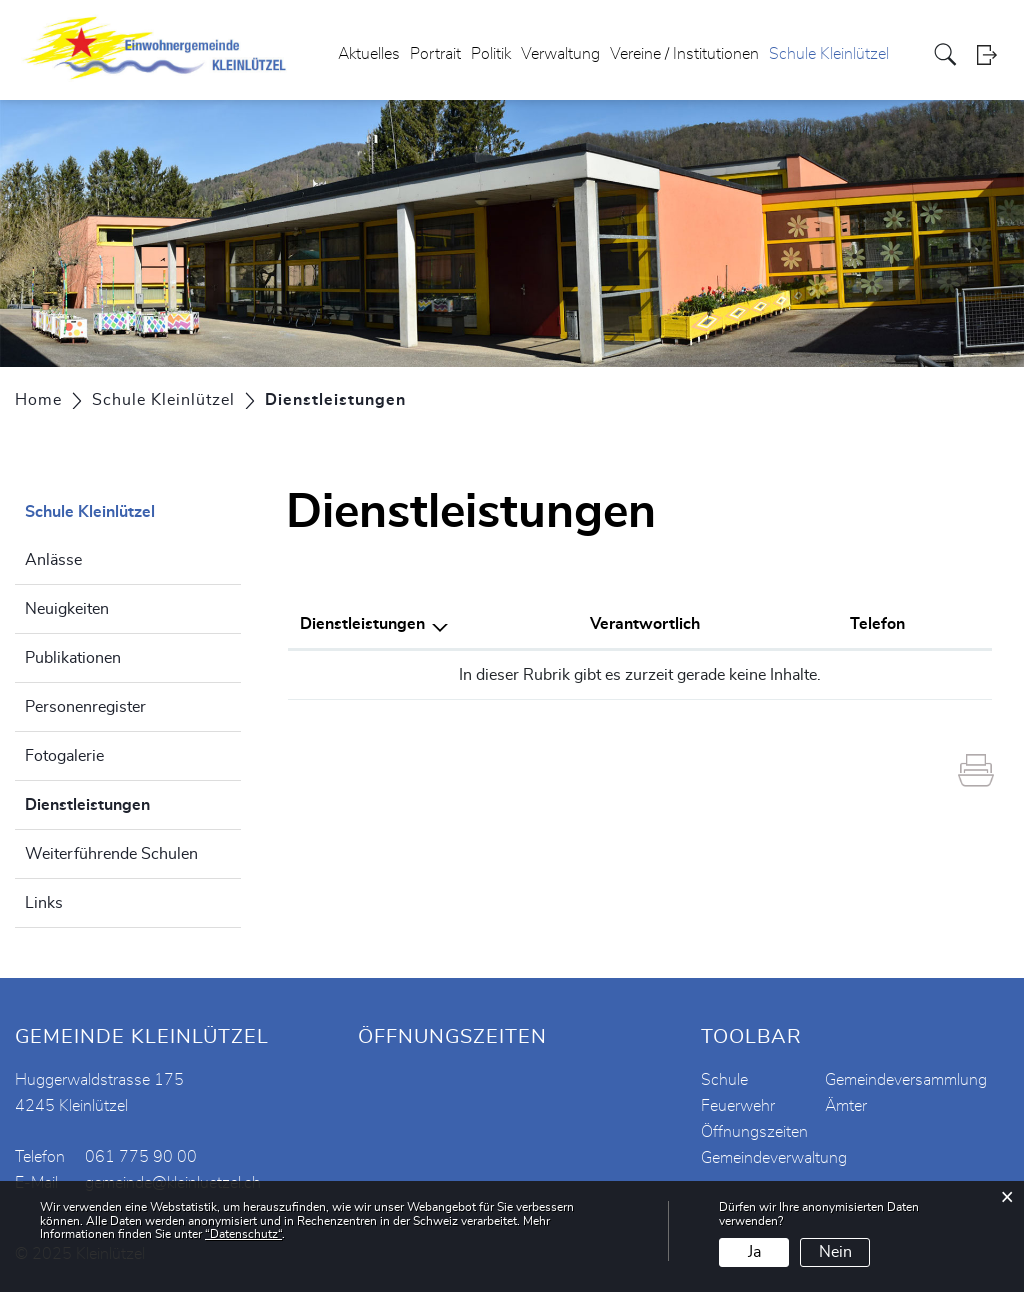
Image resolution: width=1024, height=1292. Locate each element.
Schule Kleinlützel (829, 54)
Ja (754, 1252)
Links (44, 903)
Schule (724, 1080)
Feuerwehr (738, 1106)
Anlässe (53, 560)
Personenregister (85, 707)
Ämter (846, 1106)
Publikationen (73, 658)
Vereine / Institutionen (684, 54)
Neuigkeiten (67, 609)
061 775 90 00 (141, 1157)
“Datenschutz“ (243, 1234)
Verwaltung (560, 54)
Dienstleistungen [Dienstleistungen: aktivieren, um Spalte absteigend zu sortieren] (362, 624)
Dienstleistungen (133, 802)
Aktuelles (369, 54)
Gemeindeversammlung (906, 1080)
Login (993, 54)
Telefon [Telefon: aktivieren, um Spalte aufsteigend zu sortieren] (877, 624)
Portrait (435, 54)
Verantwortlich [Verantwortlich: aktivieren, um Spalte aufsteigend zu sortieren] (645, 624)
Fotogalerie (64, 756)
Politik (491, 54)
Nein (835, 1252)
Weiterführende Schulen (111, 854)
